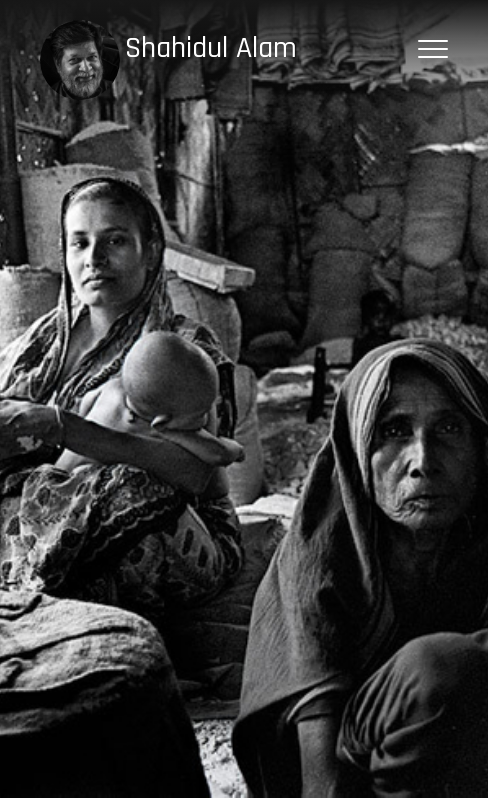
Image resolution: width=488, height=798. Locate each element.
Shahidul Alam (211, 48)
